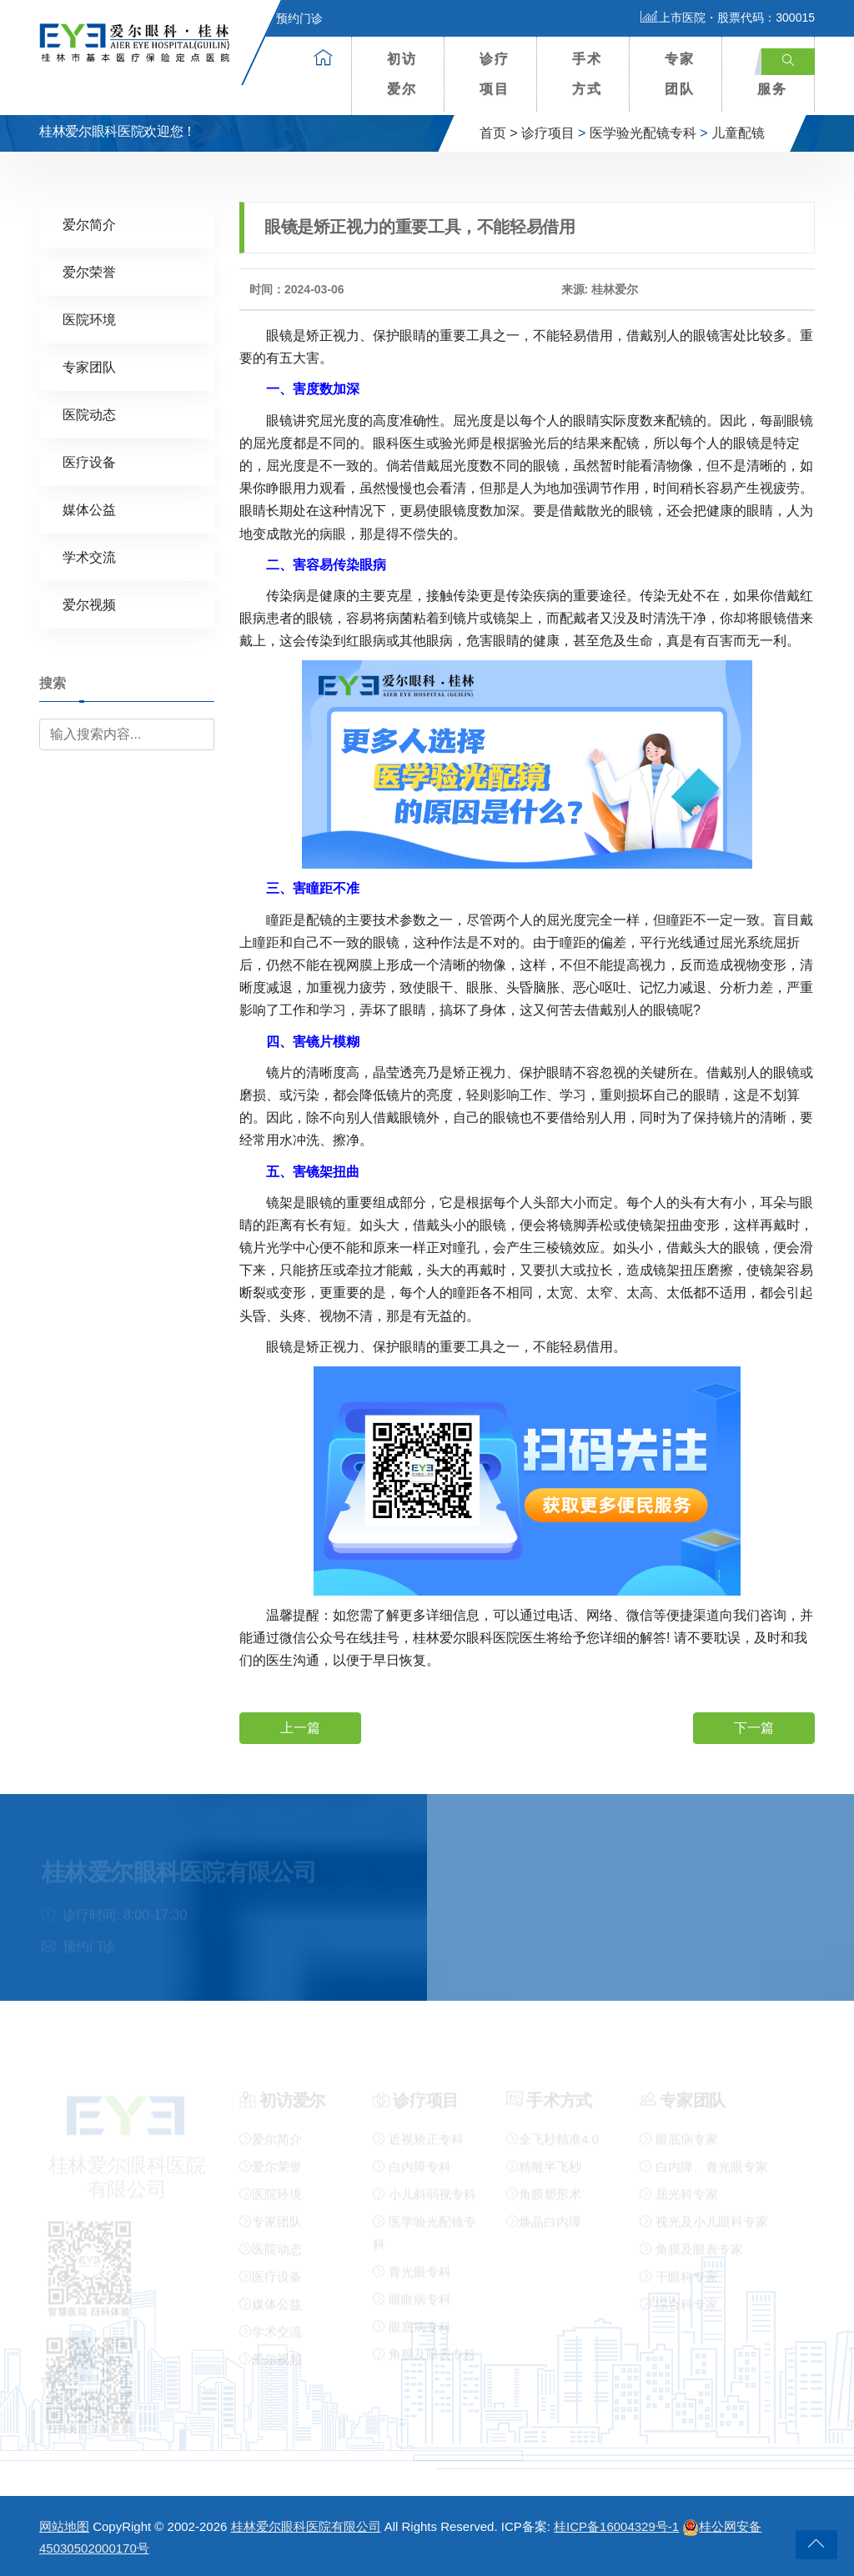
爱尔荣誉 (89, 271)
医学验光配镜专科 (643, 133)
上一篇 (300, 1727)
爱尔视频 (89, 604)
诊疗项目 (495, 74)
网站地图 (64, 2526)
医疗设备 (89, 461)
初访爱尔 (402, 74)
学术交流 (89, 556)
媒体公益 (89, 509)
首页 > (499, 133)
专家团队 (680, 74)
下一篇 (754, 1727)
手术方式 (587, 74)
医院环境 (89, 319)
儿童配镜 (738, 133)
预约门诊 (289, 18)
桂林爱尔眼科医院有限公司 (306, 2526)
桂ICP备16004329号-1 (616, 2526)
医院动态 (89, 414)
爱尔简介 (89, 224)
